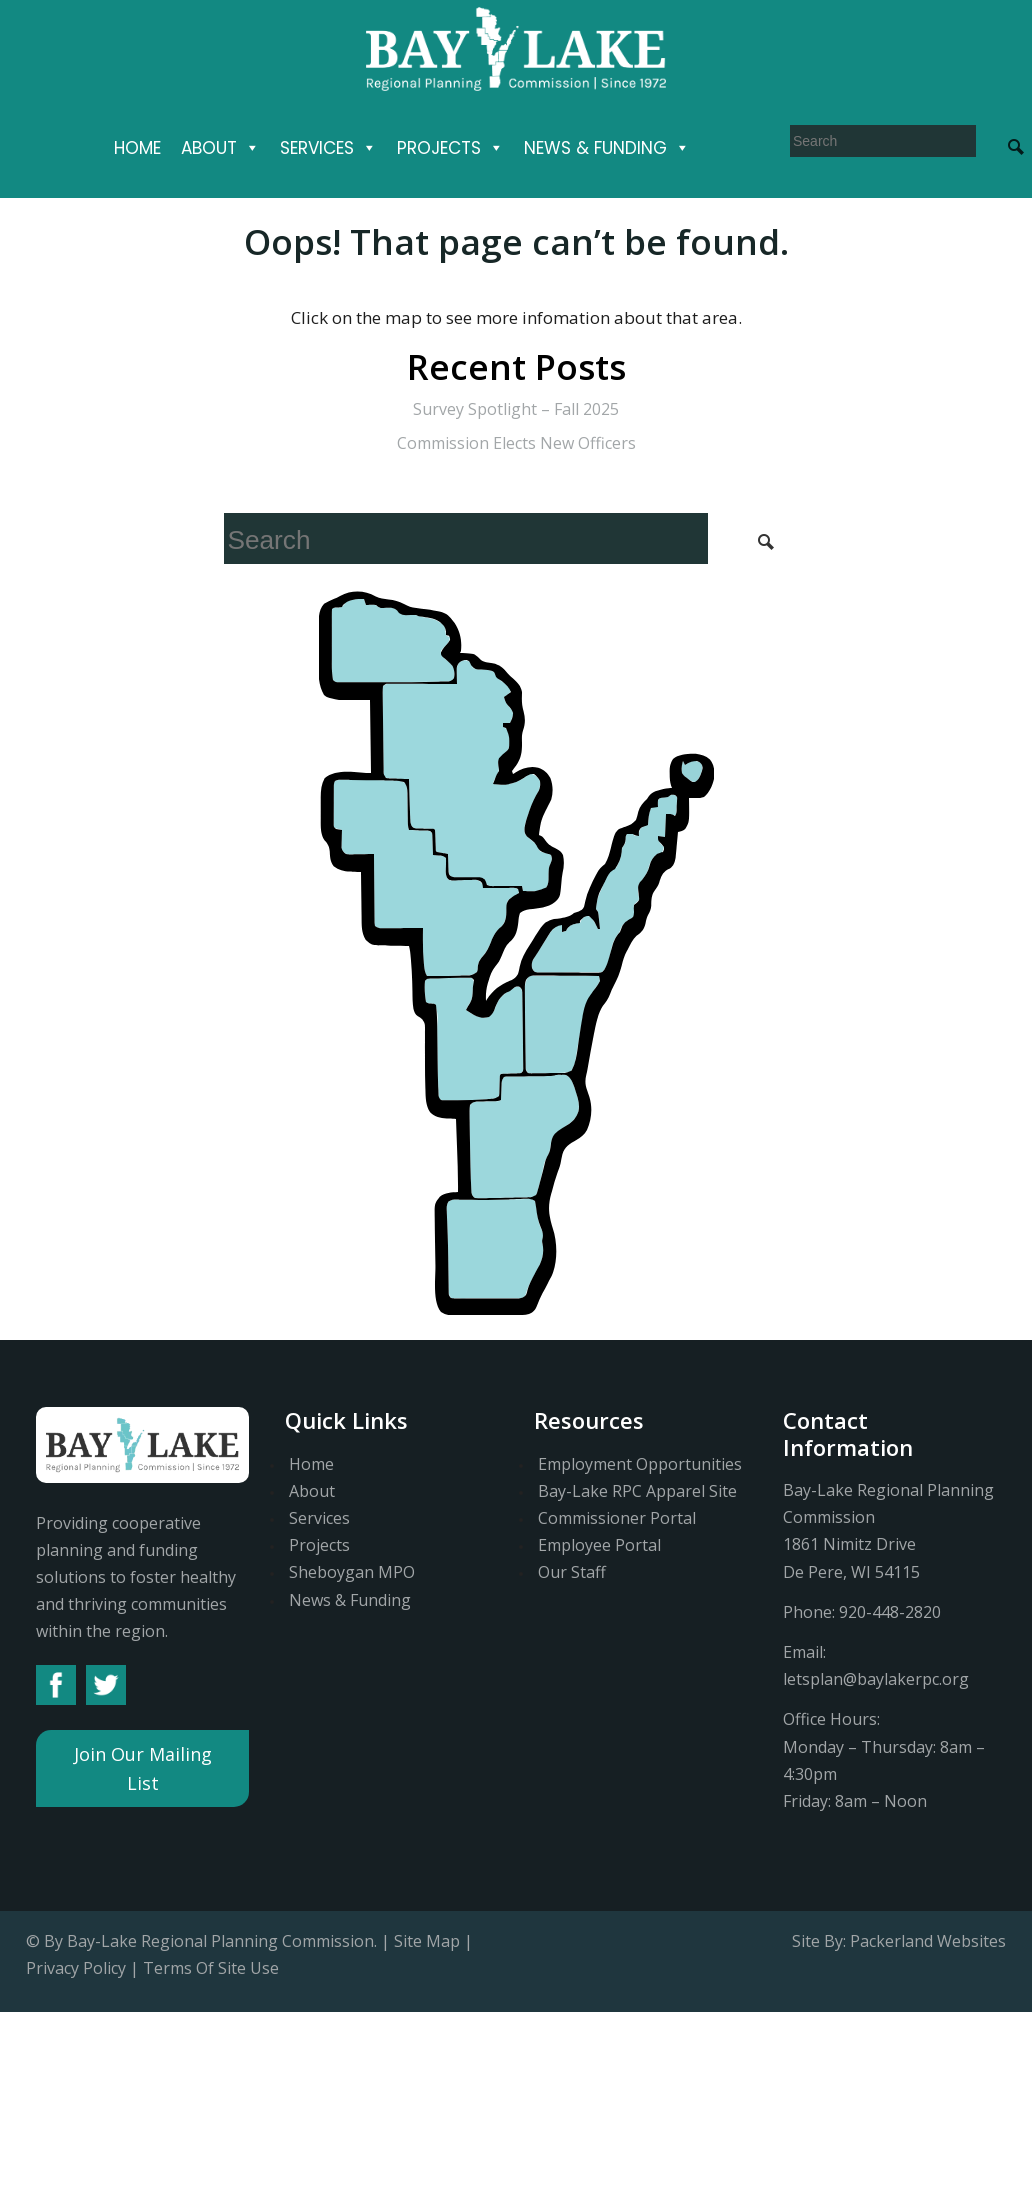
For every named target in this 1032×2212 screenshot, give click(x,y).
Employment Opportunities (640, 1464)
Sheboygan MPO (352, 1572)
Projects (450, 148)
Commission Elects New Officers (516, 443)
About (220, 148)
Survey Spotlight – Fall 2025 (516, 409)
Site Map (427, 1941)
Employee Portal (599, 1545)
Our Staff (572, 1572)
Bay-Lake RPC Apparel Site (637, 1491)
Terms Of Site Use (211, 1968)
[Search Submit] (766, 540)
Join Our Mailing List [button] (143, 1768)
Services (328, 148)
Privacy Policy (76, 1968)
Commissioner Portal (617, 1518)
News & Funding (607, 148)
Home (137, 148)
